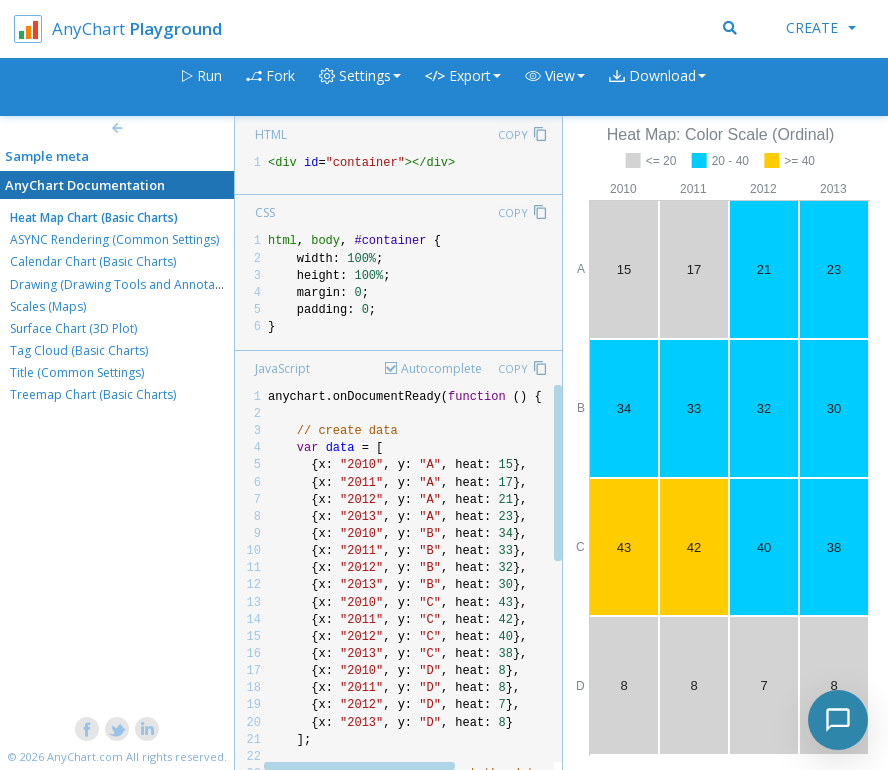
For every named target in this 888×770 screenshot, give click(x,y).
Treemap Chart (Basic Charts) (93, 394)
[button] (555, 87)
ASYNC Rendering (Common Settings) (114, 239)
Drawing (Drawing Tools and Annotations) (128, 284)
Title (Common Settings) (77, 372)
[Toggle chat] (838, 720)
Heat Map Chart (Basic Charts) (94, 217)
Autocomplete (441, 368)
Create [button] (821, 27)
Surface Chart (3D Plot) (73, 328)
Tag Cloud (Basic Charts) (79, 350)
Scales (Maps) (48, 306)
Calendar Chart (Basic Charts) (93, 261)
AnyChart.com (85, 756)
